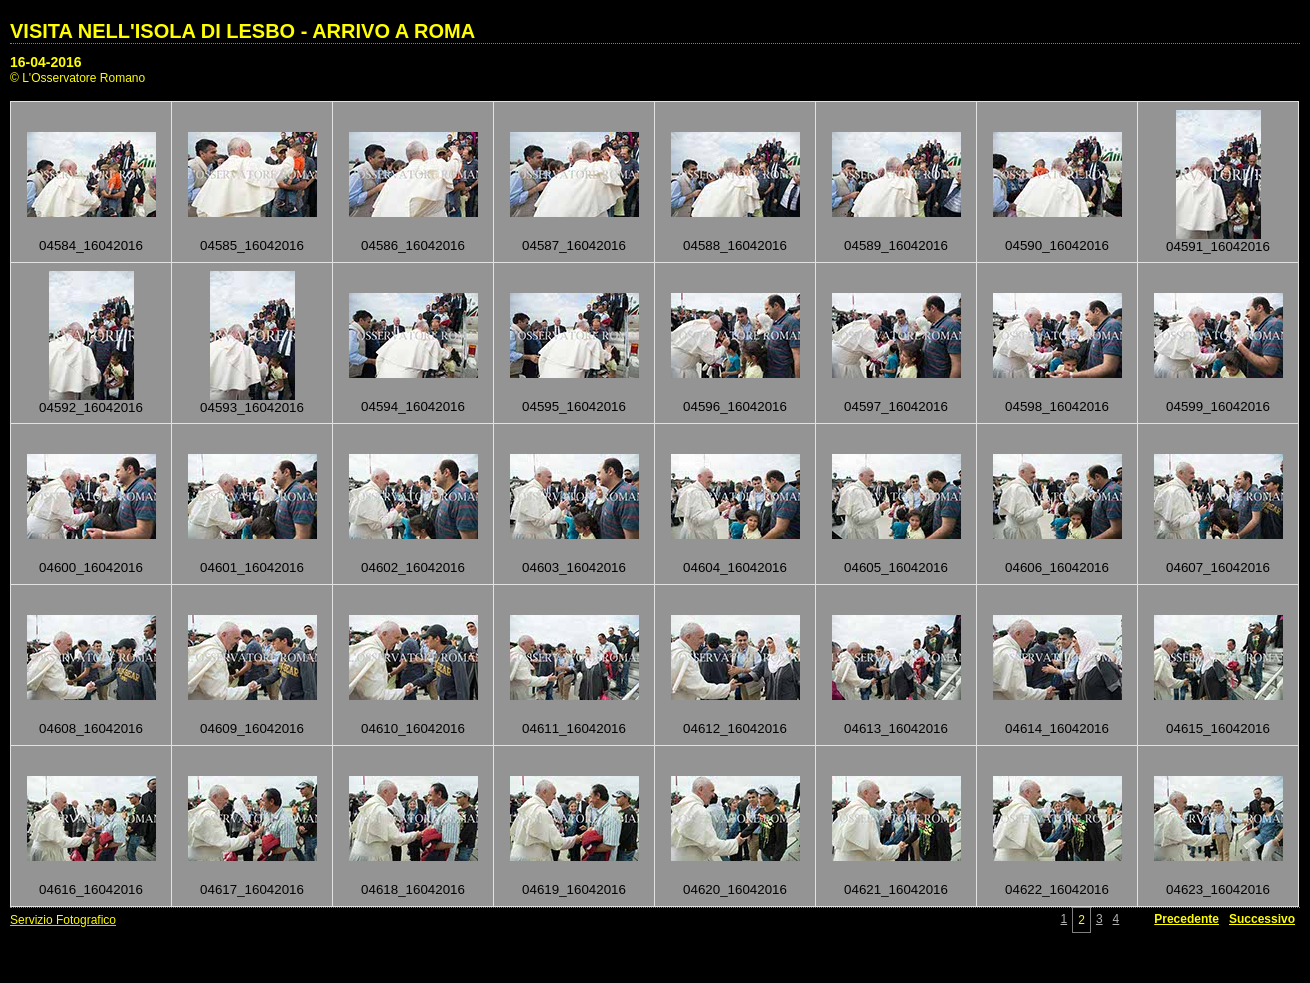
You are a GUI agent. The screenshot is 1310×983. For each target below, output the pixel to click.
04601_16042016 (252, 567)
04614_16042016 (1057, 728)
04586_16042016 (413, 245)
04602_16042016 (413, 567)
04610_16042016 (413, 728)
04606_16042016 (1057, 567)
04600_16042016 (91, 567)
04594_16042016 (413, 406)
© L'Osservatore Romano (77, 78)
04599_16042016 (1218, 406)
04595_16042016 (574, 406)
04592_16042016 (91, 407)
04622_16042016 (1057, 889)
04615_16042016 (1218, 728)
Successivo (1262, 919)
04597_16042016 (896, 406)
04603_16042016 (574, 567)
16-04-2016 (46, 62)
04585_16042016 (252, 245)
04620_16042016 (735, 889)
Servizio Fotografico (63, 920)
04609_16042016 (252, 728)
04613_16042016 (896, 728)
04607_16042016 (1218, 567)
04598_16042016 (1057, 406)
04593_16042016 (252, 407)
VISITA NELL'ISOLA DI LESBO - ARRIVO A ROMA (242, 31)
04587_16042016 (574, 245)
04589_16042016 (896, 245)
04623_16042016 (1218, 889)
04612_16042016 (735, 728)
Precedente (1186, 919)
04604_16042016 (735, 567)
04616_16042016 (91, 889)
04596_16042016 (735, 406)
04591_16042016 (1218, 246)
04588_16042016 (735, 245)
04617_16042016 (252, 889)
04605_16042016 (896, 567)
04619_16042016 (574, 889)
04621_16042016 (896, 889)
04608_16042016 (91, 728)
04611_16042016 (574, 728)
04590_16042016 (1057, 245)
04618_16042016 (413, 889)
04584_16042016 (91, 245)
